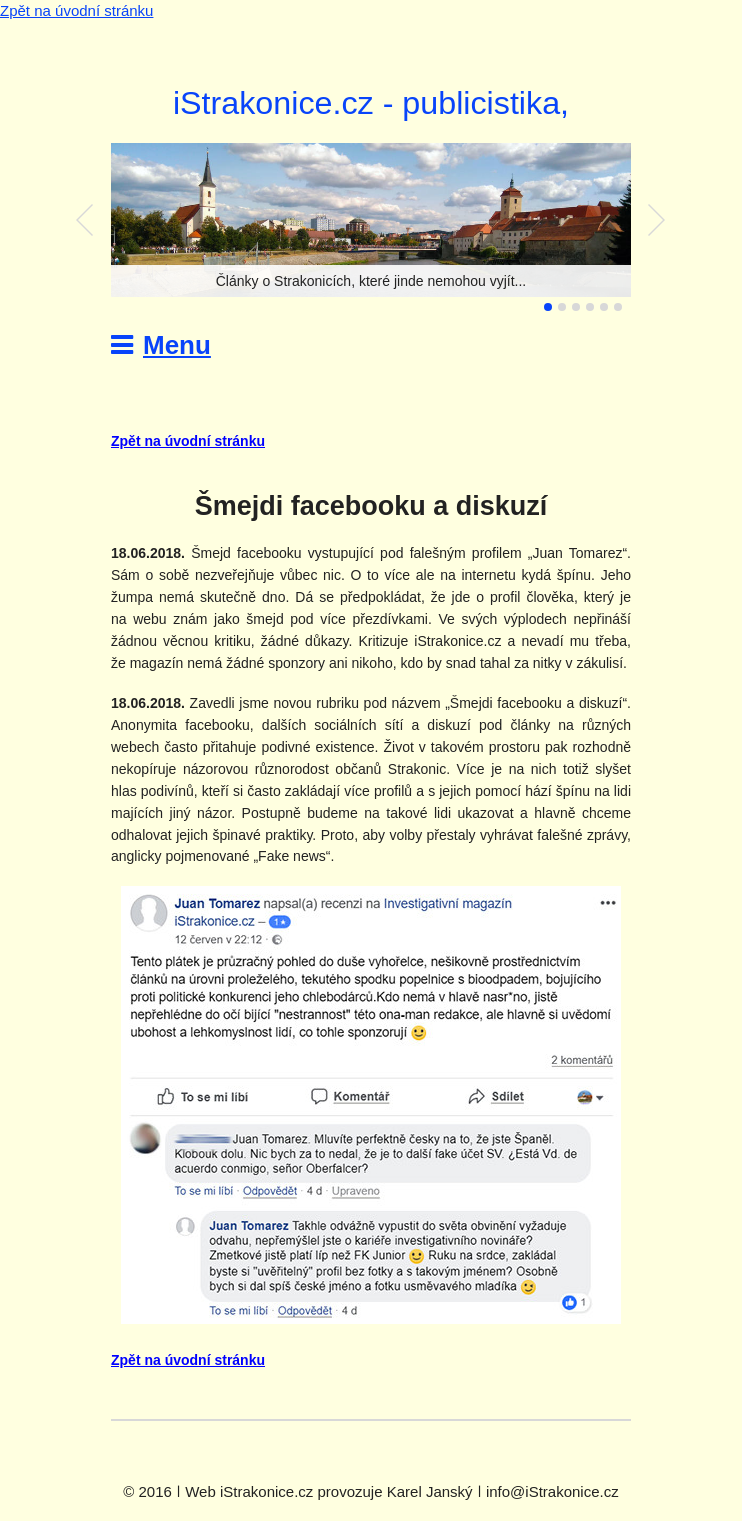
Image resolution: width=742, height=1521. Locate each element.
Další (657, 220)
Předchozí (85, 220)
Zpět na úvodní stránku (76, 10)
